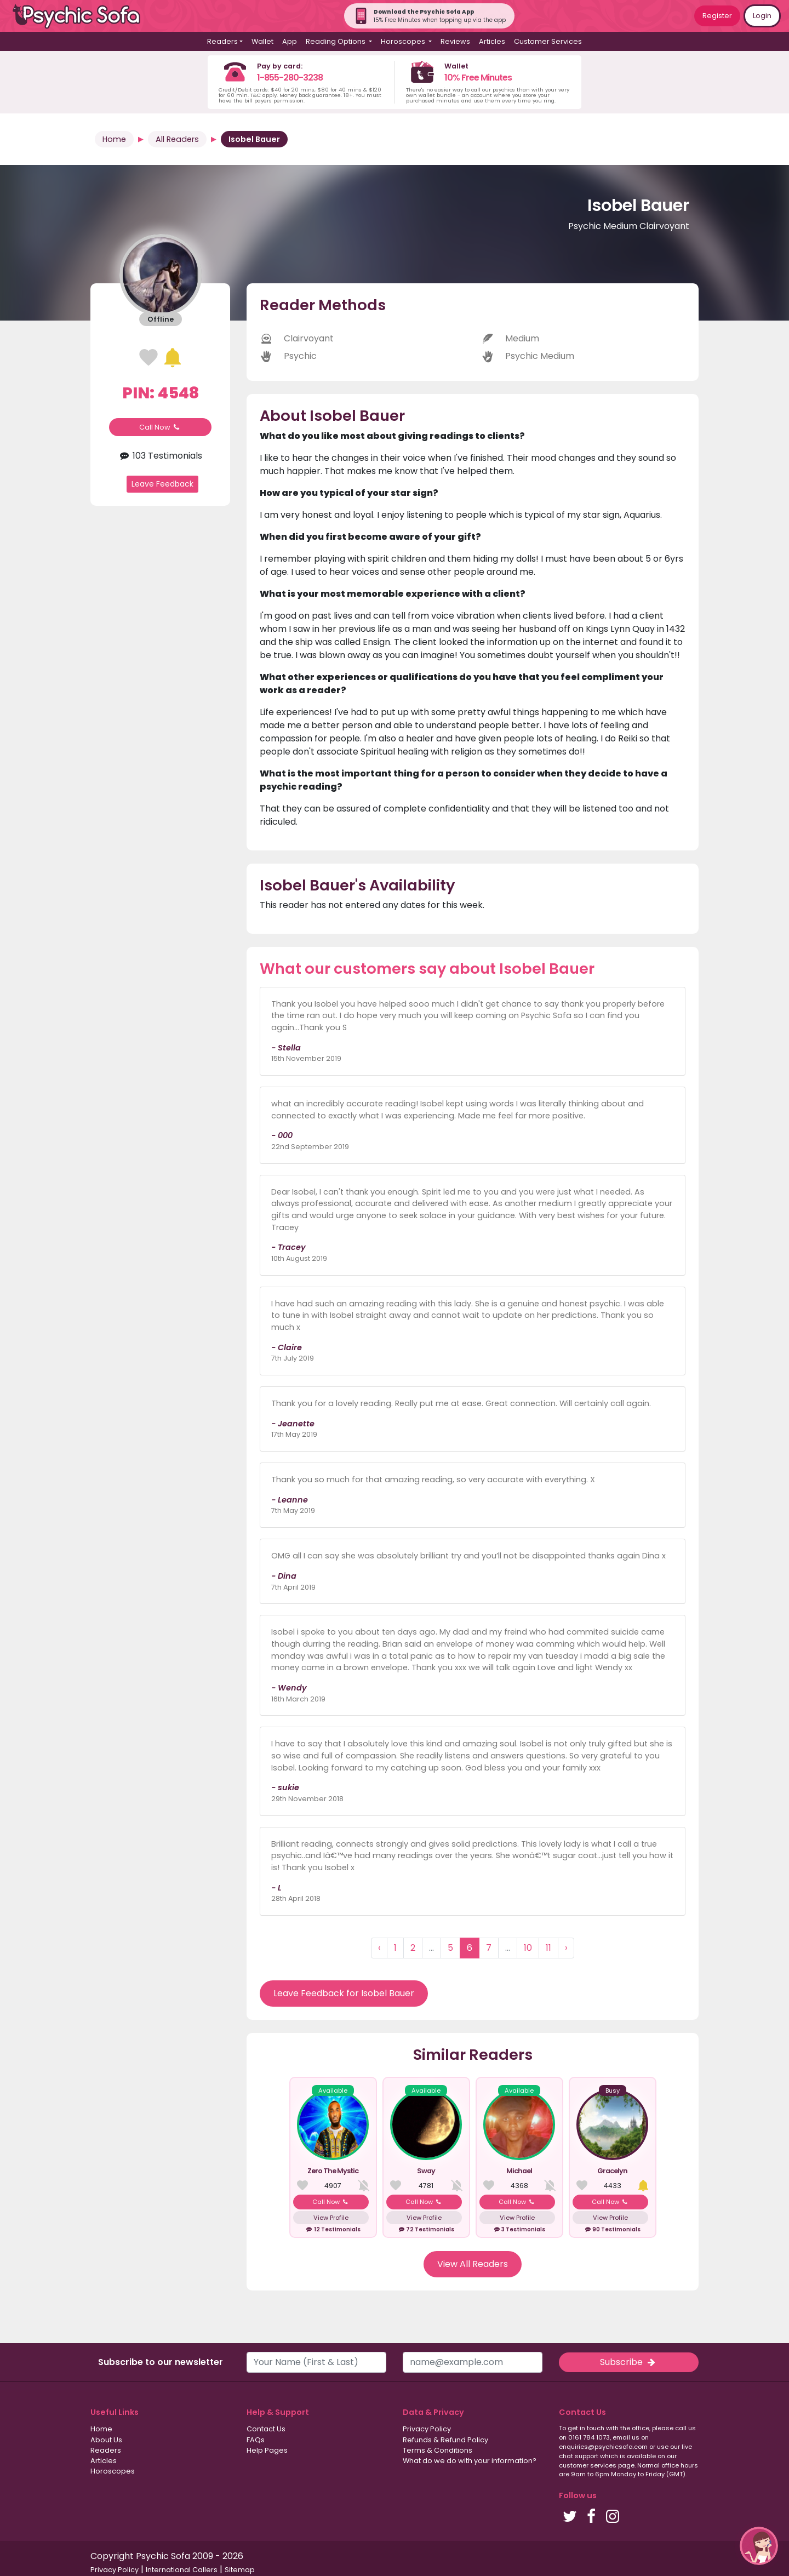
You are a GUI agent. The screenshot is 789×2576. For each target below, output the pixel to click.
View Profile (330, 2217)
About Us (106, 2439)
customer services (587, 2465)
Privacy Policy (427, 2429)
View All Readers (472, 2264)
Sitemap (240, 2569)
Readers (105, 2450)
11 (548, 1947)
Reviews (455, 41)
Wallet (262, 41)
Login (762, 15)
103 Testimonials (160, 455)
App (289, 41)
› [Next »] (566, 1947)
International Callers (182, 2569)
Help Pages (267, 2450)
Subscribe (628, 2362)
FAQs (256, 2439)
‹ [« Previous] (379, 1947)
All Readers (177, 139)
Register (717, 15)
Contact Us (266, 2429)
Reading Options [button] (336, 41)
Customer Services (548, 41)
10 (528, 1947)
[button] (759, 2546)
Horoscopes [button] (404, 41)
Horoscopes (112, 2471)
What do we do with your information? (469, 2460)
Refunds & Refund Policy (445, 2439)
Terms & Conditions (437, 2450)
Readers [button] (222, 41)
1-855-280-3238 (290, 77)
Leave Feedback (162, 483)
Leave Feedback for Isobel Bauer (343, 1993)
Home (114, 139)
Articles (492, 41)
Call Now (160, 427)
